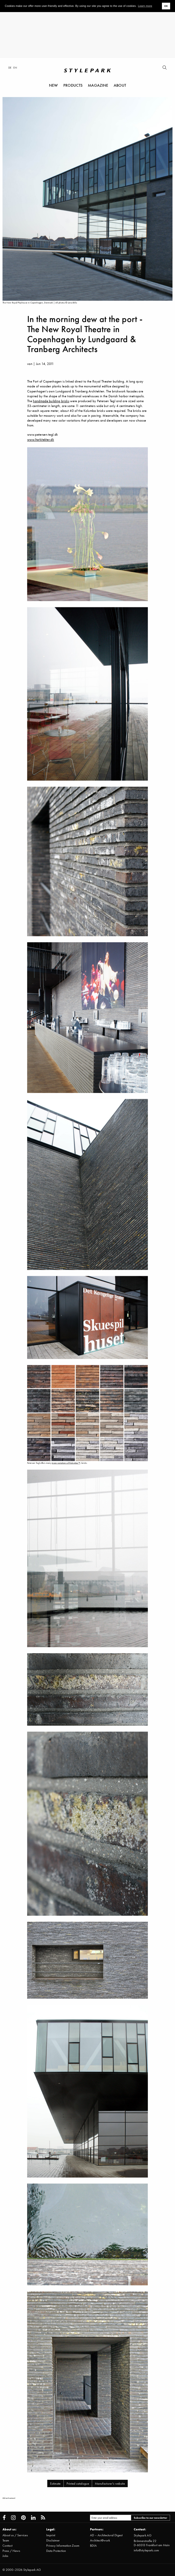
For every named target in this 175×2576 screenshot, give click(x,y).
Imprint (50, 2535)
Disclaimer (53, 2540)
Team (6, 2540)
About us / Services (15, 2535)
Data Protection (56, 2551)
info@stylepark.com (146, 2550)
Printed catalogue (78, 2483)
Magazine (98, 85)
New (53, 85)
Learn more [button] (145, 6)
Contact (7, 2546)
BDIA (93, 2546)
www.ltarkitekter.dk (40, 439)
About (120, 85)
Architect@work (100, 2540)
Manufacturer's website (110, 2483)
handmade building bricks (51, 401)
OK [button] (166, 6)
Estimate (55, 2483)
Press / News (11, 2551)
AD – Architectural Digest (106, 2535)
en (15, 67)
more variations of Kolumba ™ (66, 1463)
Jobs (5, 2556)
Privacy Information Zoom (62, 2546)
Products (73, 85)
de (10, 67)
